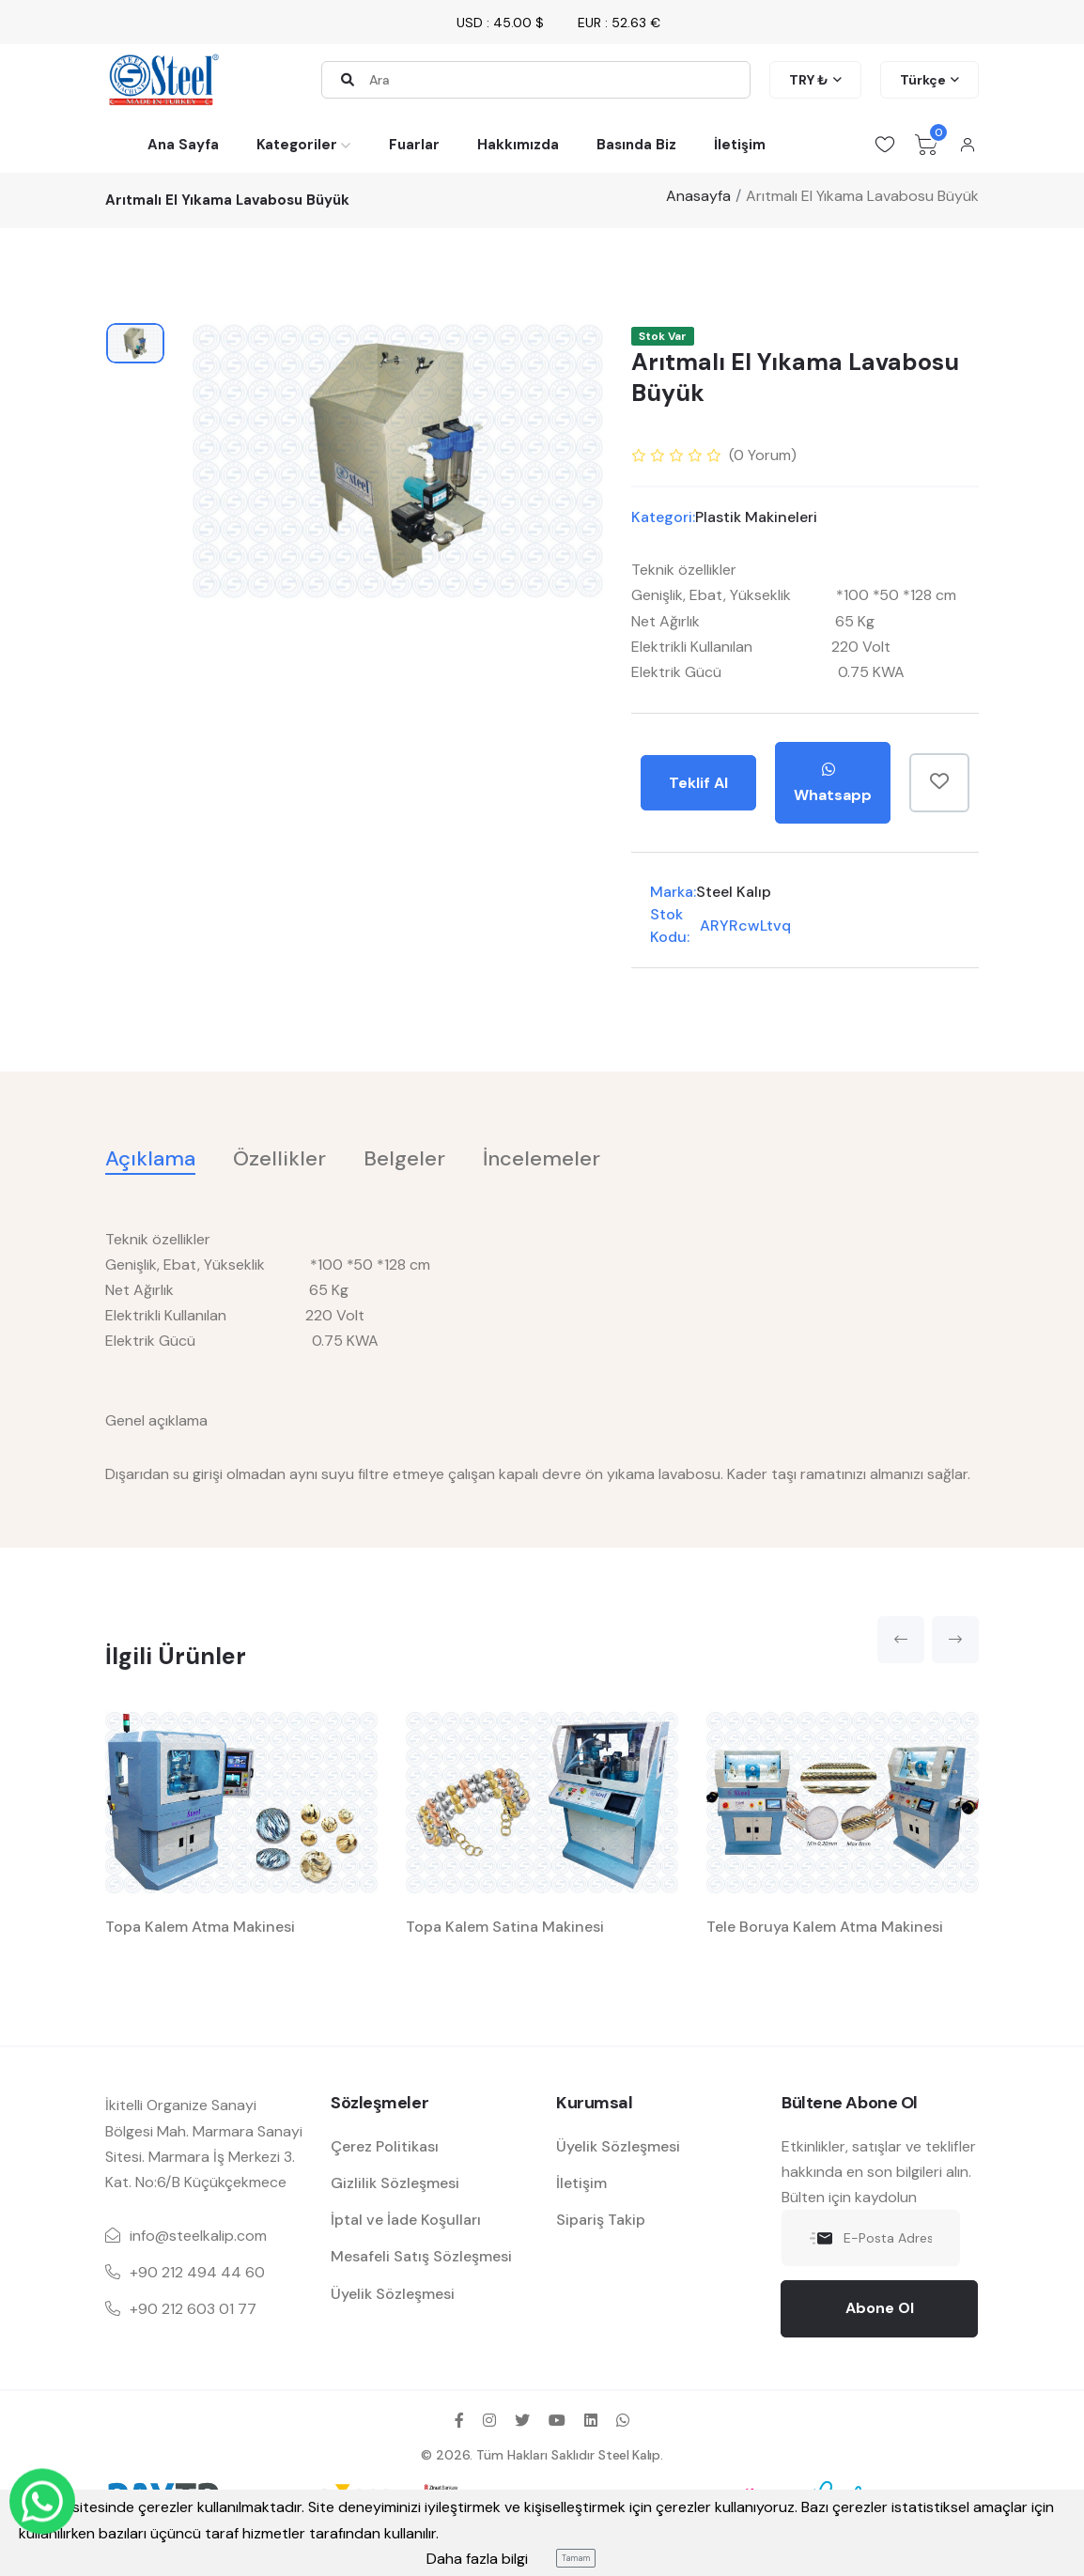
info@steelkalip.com (198, 2235)
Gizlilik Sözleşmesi (395, 2183)
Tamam (576, 2558)
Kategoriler (296, 144)
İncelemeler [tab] (541, 1158)
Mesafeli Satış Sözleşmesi (421, 2256)
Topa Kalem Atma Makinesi (200, 1926)
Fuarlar (414, 144)
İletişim (740, 144)
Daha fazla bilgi (477, 2558)
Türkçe (923, 79)
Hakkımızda (518, 144)
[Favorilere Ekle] (939, 782)
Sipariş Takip (600, 2219)
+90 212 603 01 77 (193, 2309)
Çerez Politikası (385, 2146)
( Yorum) (763, 455)
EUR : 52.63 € (619, 22)
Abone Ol (879, 2308)
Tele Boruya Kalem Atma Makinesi (824, 1926)
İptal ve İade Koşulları (406, 2219)
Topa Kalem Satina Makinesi (505, 1926)
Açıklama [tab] (150, 1158)
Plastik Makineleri (756, 517)
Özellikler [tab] (279, 1158)
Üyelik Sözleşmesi (393, 2294)
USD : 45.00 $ (500, 22)
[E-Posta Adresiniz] (871, 2238)
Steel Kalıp (733, 892)
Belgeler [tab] (404, 1158)
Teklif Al (698, 783)
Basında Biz (636, 144)
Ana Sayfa (183, 144)
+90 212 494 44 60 (197, 2272)
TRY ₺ (808, 79)
